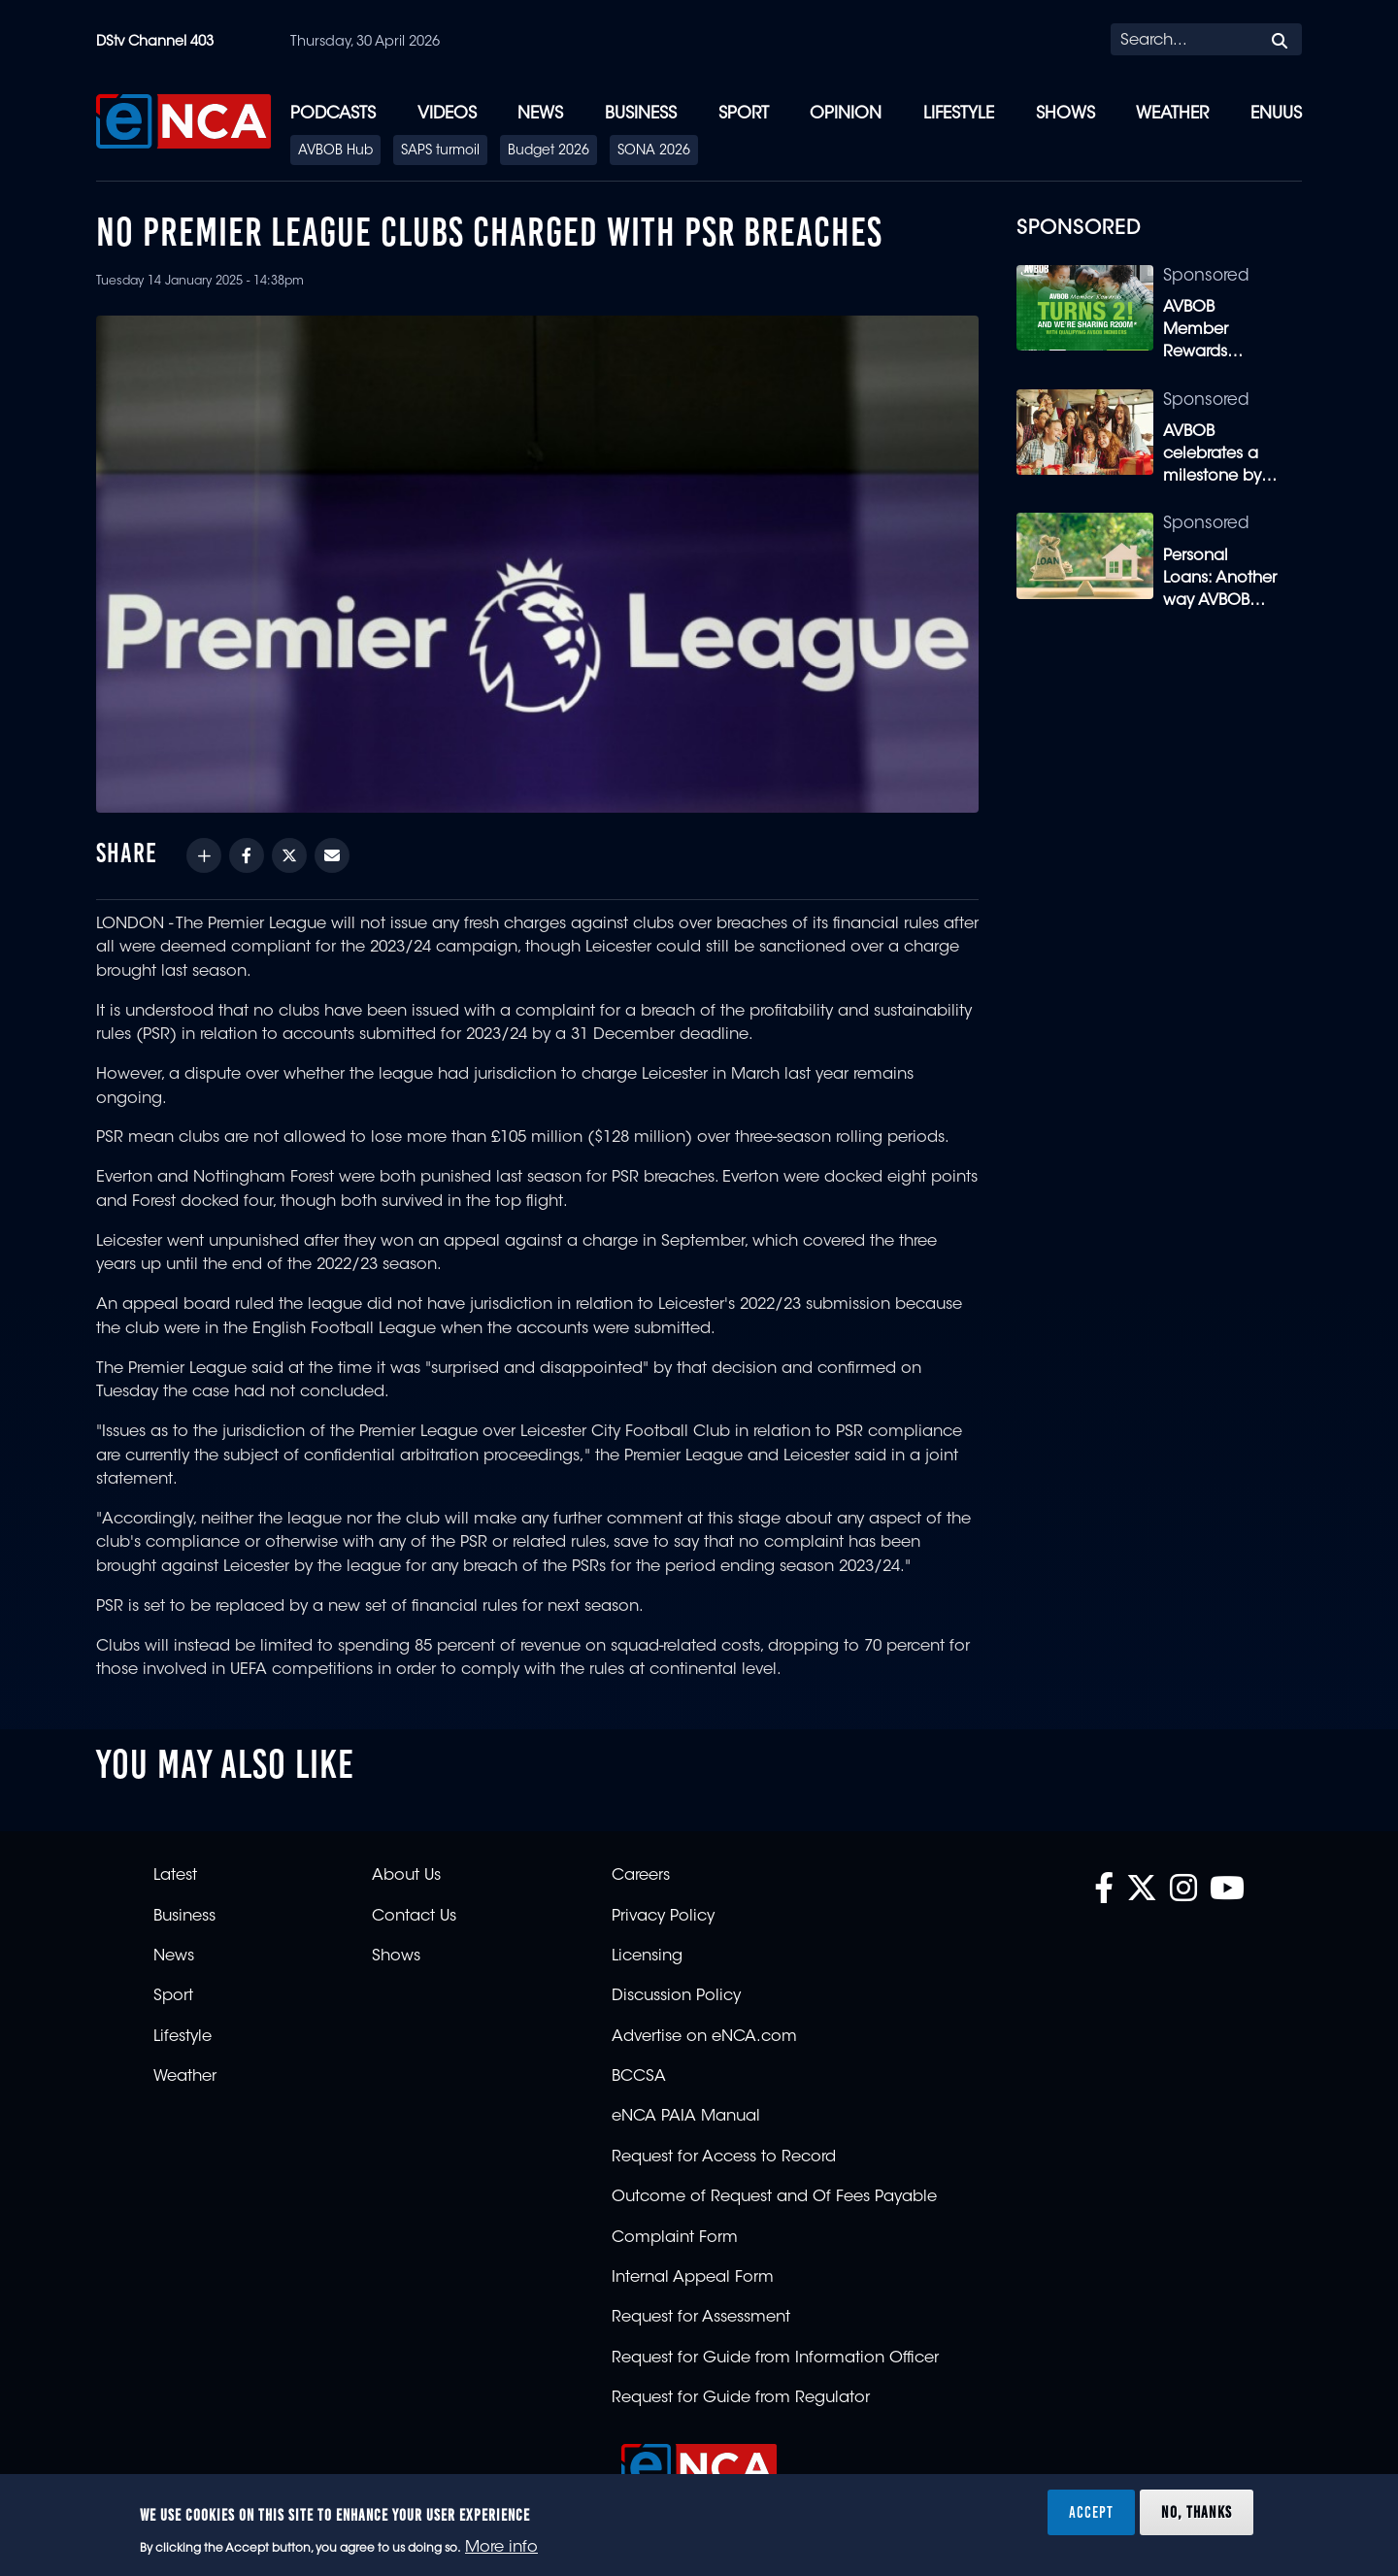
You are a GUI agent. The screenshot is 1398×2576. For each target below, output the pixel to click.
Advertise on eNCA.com (704, 2037)
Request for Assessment (701, 2317)
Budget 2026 (548, 151)
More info (501, 2548)
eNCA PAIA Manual (686, 2116)
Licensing (647, 1956)
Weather (1172, 114)
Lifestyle (958, 114)
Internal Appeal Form (693, 2278)
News (540, 114)
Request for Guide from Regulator (741, 2398)
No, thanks (1196, 2512)
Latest (175, 1876)
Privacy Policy (663, 1916)
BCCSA (639, 2077)
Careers (641, 1876)
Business (641, 114)
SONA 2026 (653, 151)
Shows (1065, 114)
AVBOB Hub (335, 151)
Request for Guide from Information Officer (775, 2358)
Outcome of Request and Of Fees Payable (774, 2197)
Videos (447, 114)
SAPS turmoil (440, 151)
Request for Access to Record (724, 2157)
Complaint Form (675, 2238)
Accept (1091, 2512)
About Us (406, 1876)
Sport (743, 114)
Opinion (846, 114)
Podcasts (333, 114)
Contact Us (414, 1916)
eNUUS (1276, 114)
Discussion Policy (676, 1996)
